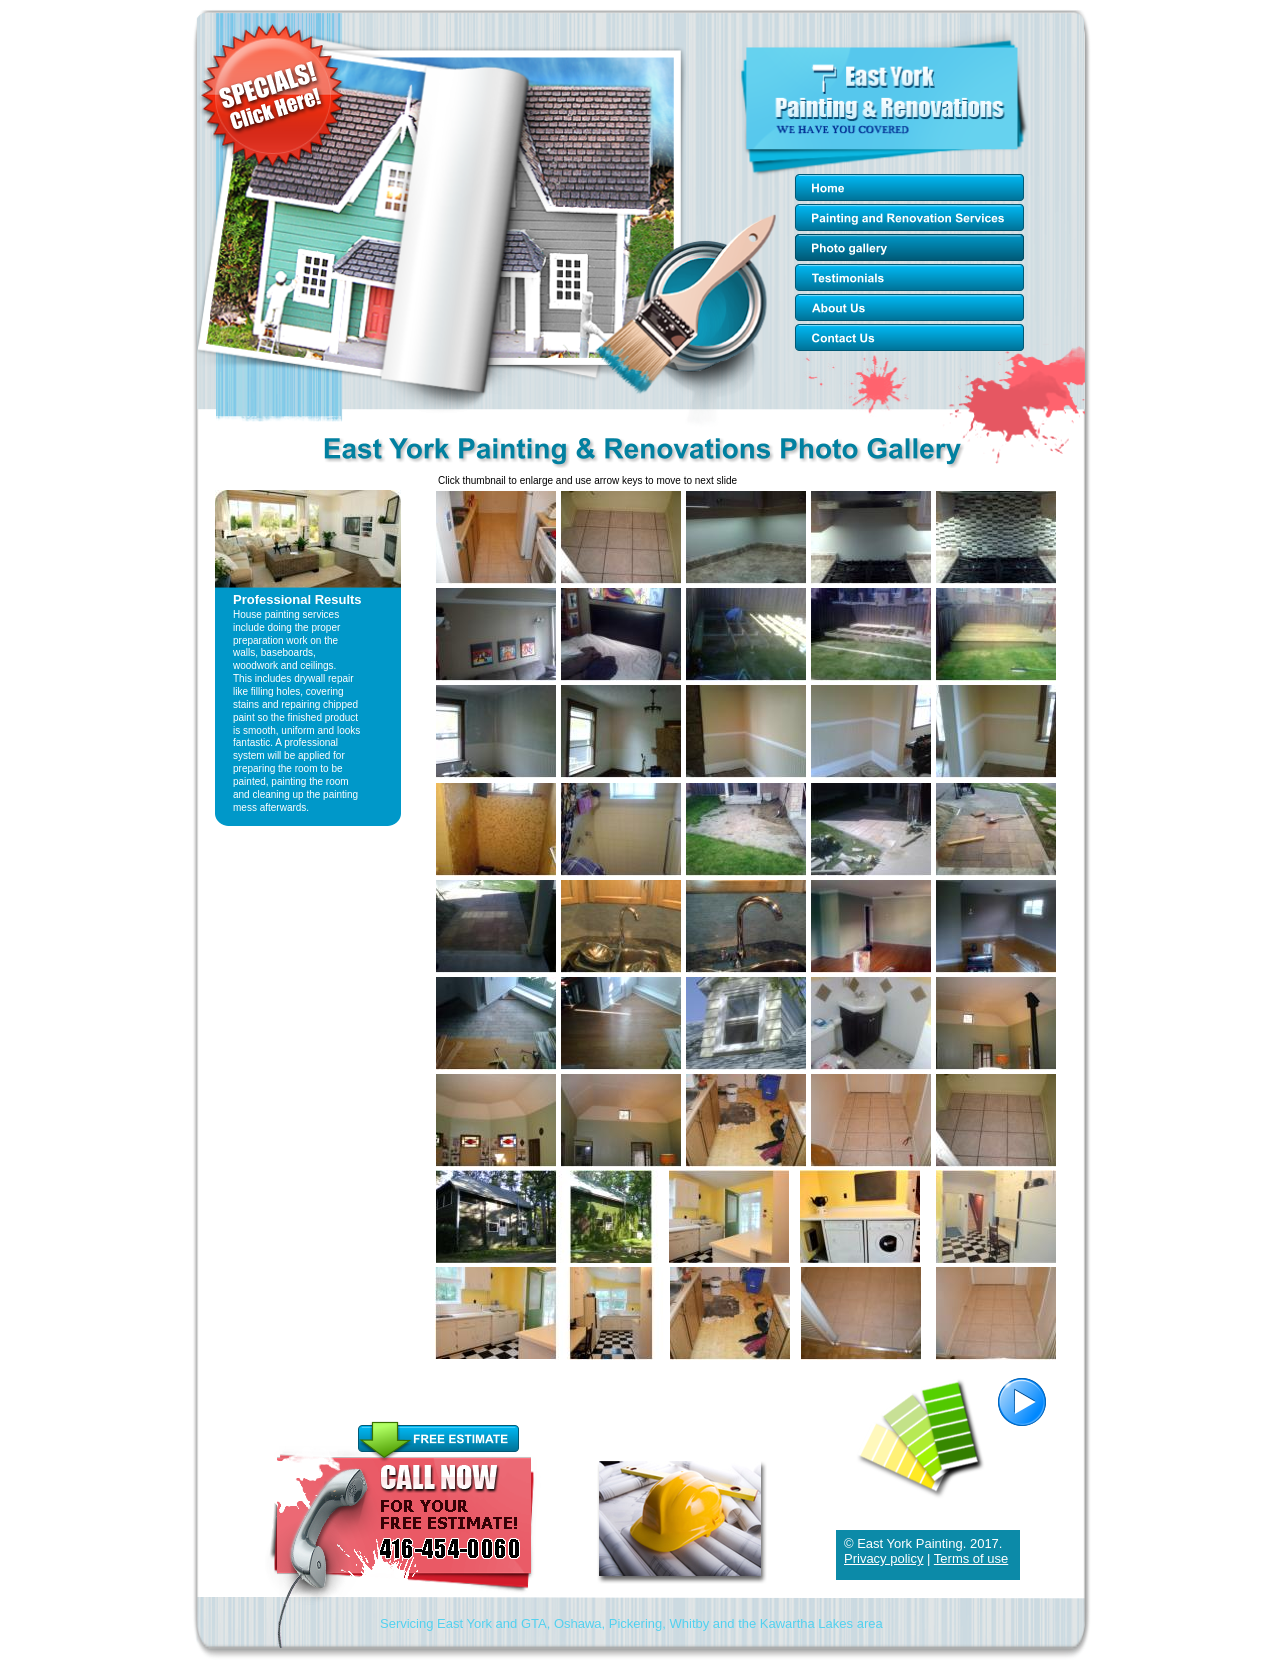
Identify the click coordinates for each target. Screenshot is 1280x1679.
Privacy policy (883, 1558)
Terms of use (971, 1558)
